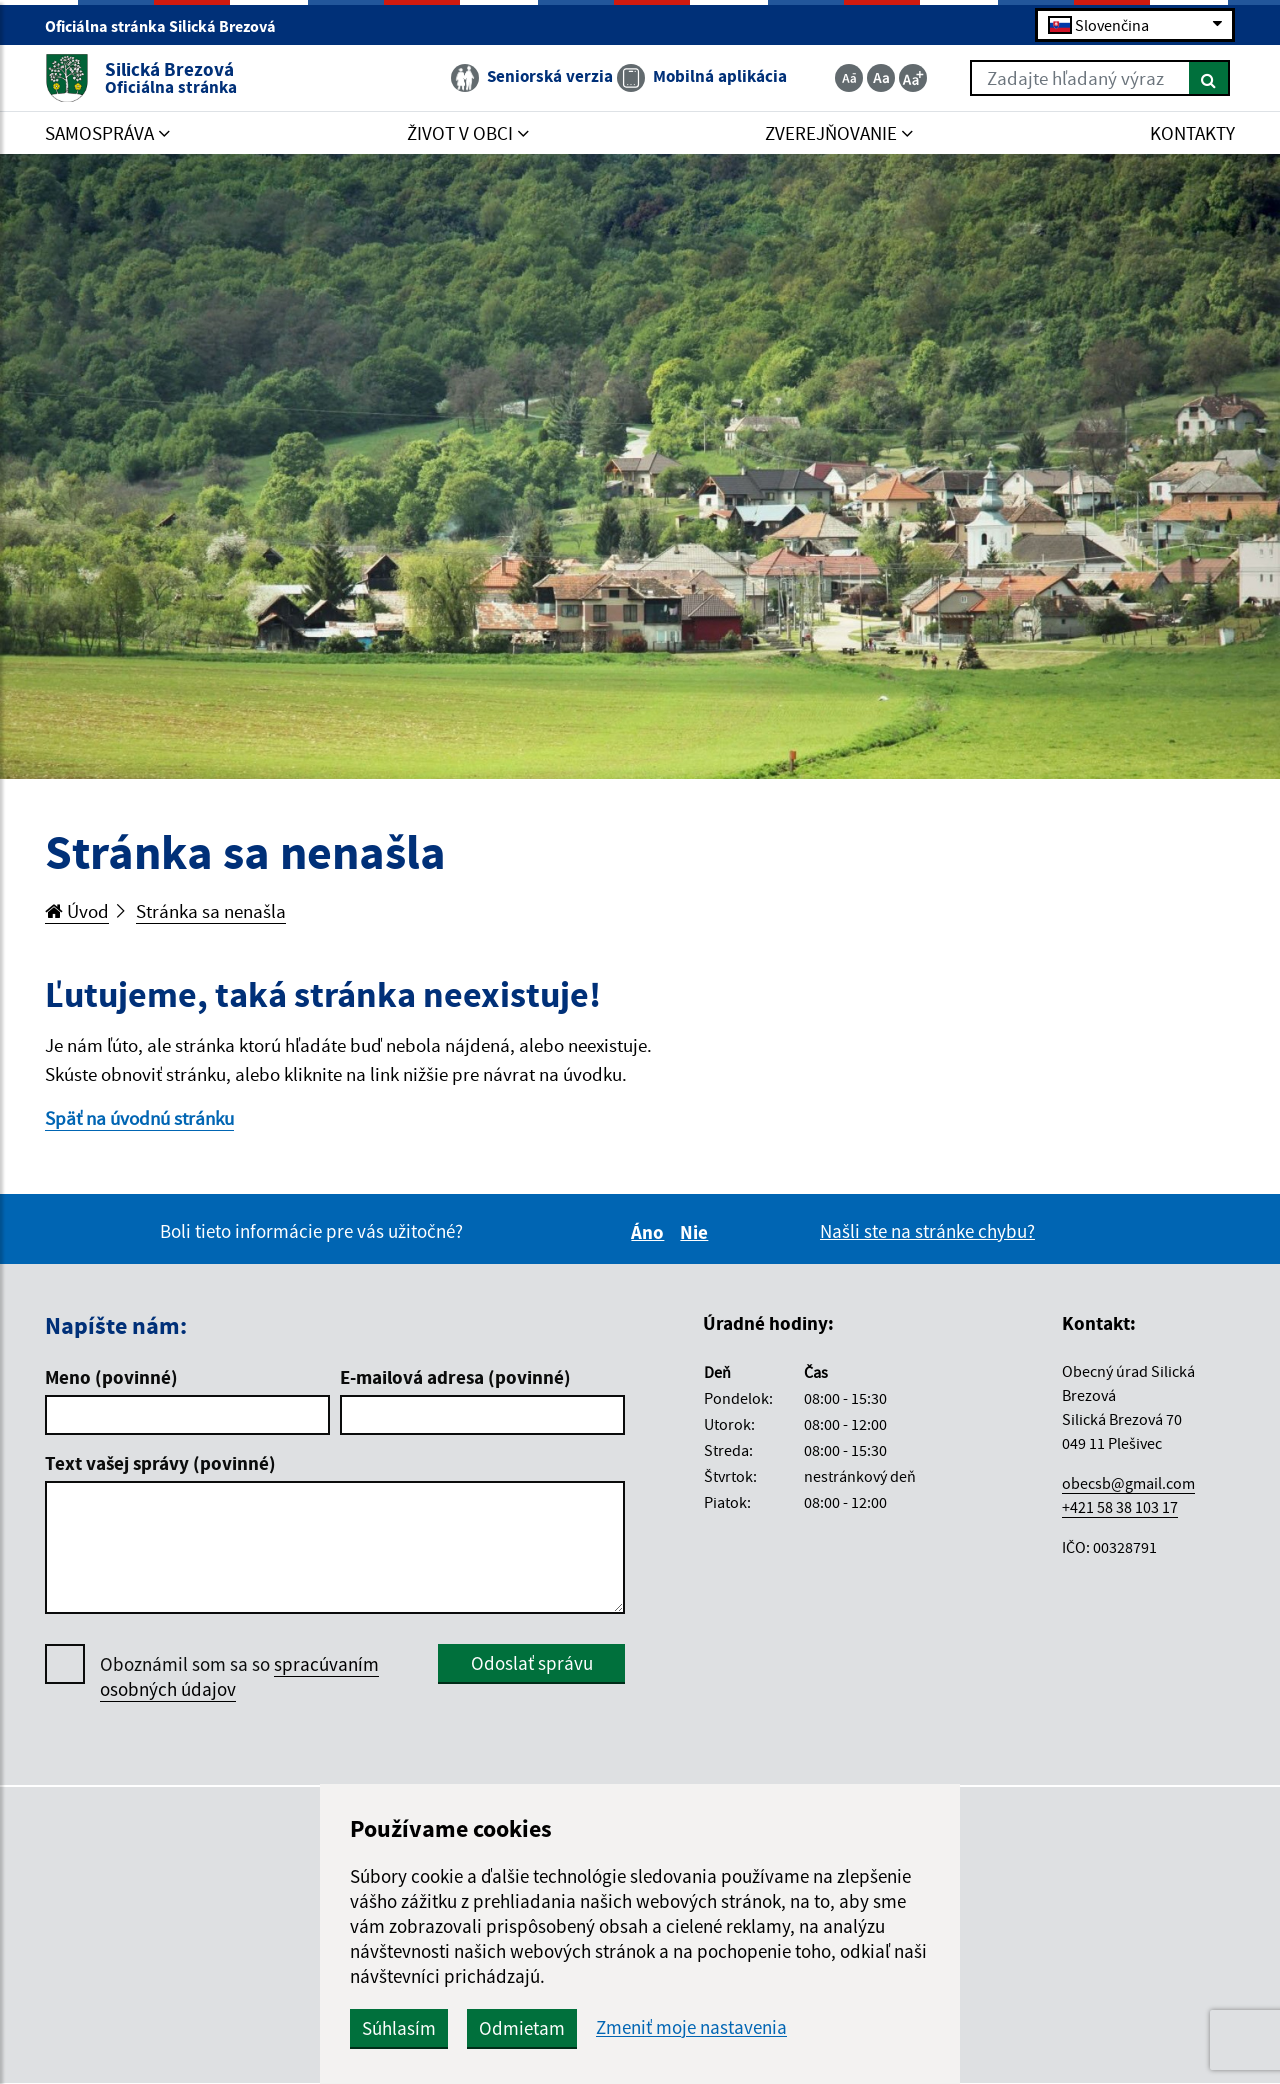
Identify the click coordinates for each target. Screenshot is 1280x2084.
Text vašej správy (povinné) (160, 1463)
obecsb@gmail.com (1128, 1483)
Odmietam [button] (522, 2028)
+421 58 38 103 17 (1120, 1507)
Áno (650, 1232)
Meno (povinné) (111, 1377)
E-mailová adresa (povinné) (455, 1377)
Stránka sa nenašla (211, 911)
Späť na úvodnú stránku (139, 1118)
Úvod (77, 911)
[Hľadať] (1209, 78)
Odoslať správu (532, 1663)
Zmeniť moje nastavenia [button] (691, 2027)
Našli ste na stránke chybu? (927, 1231)
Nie (697, 1232)
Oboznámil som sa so (239, 1677)
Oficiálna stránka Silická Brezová (169, 26)
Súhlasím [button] (399, 2028)
